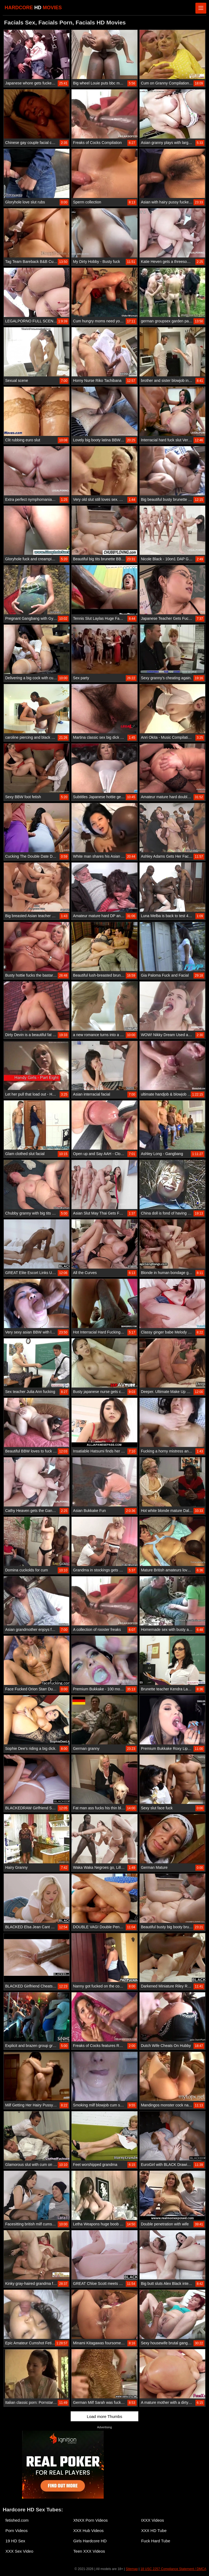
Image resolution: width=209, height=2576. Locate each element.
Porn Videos (16, 2530)
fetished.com (17, 2520)
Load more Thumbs (104, 2416)
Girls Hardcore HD (90, 2541)
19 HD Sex (15, 2541)
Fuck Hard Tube (155, 2541)
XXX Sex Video (19, 2551)
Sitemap (132, 2569)
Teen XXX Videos (89, 2551)
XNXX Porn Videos (90, 2520)
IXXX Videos (152, 2520)
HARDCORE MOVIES (33, 7)
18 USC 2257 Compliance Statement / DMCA (173, 2569)
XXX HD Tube (154, 2530)
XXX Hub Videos (88, 2530)
